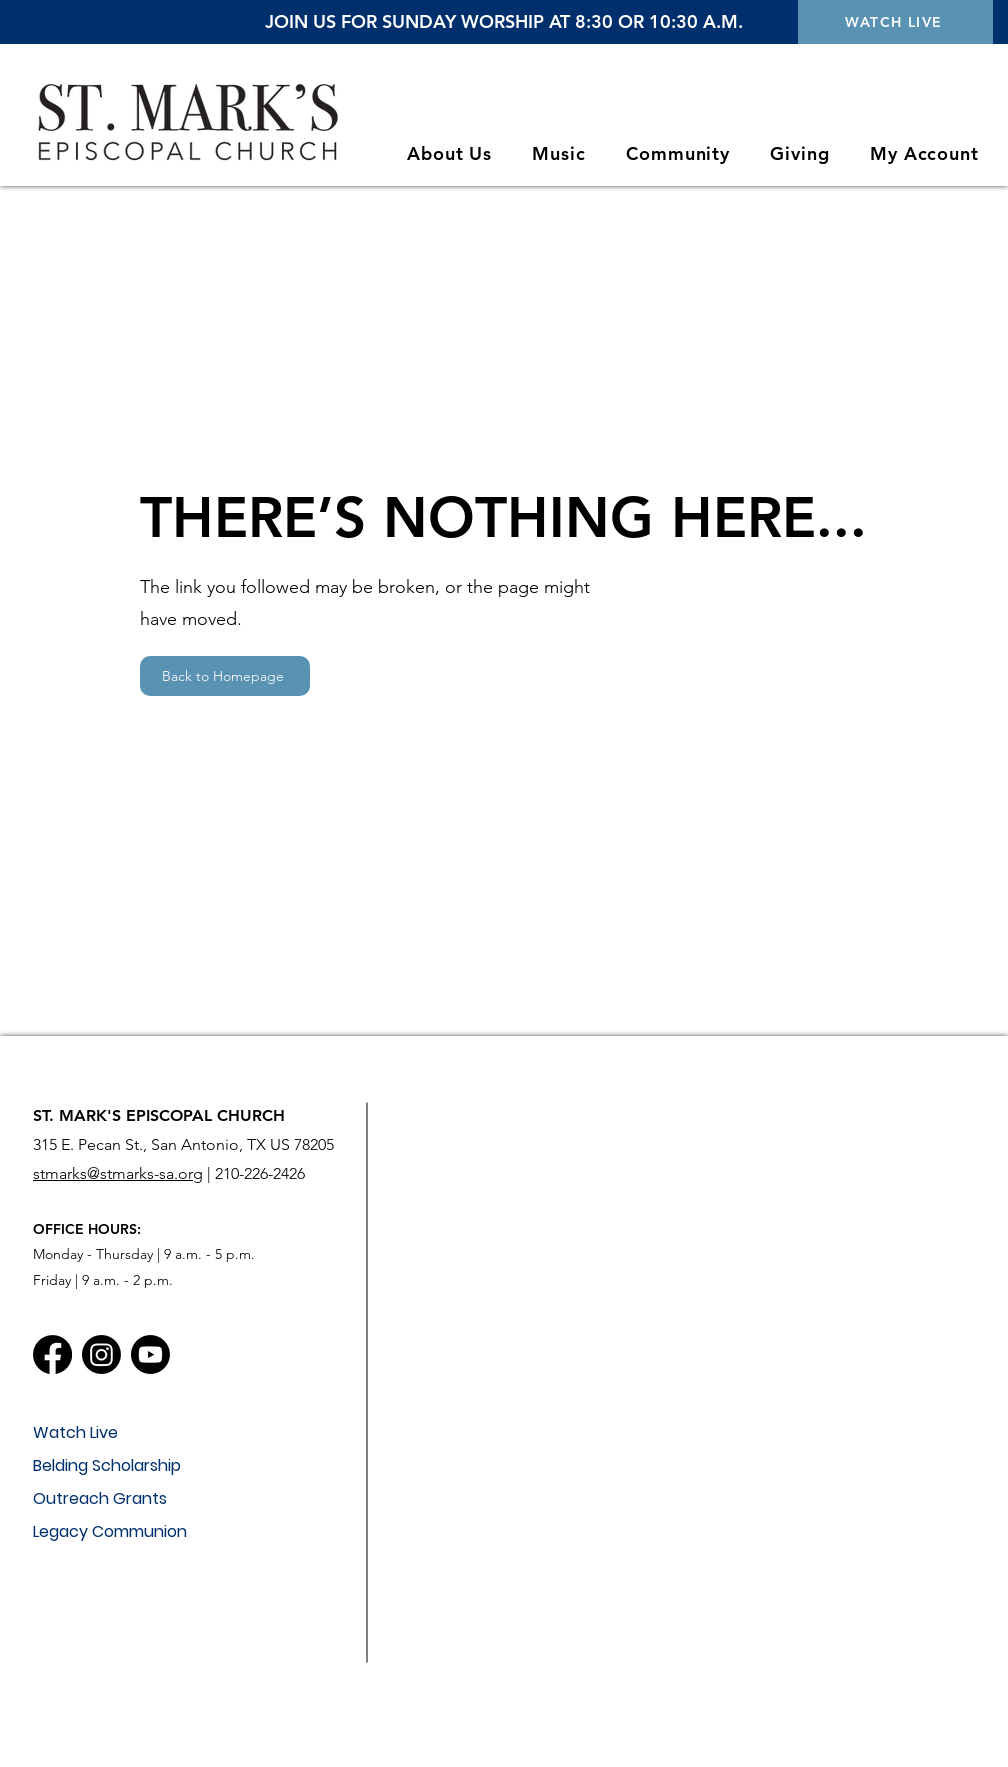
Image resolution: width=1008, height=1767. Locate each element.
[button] (449, 153)
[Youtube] (150, 1354)
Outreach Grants (100, 1498)
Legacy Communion (110, 1531)
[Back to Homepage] (225, 676)
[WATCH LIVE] (895, 22)
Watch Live (75, 1432)
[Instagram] (101, 1354)
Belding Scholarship (107, 1465)
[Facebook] (52, 1354)
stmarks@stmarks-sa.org (118, 1173)
